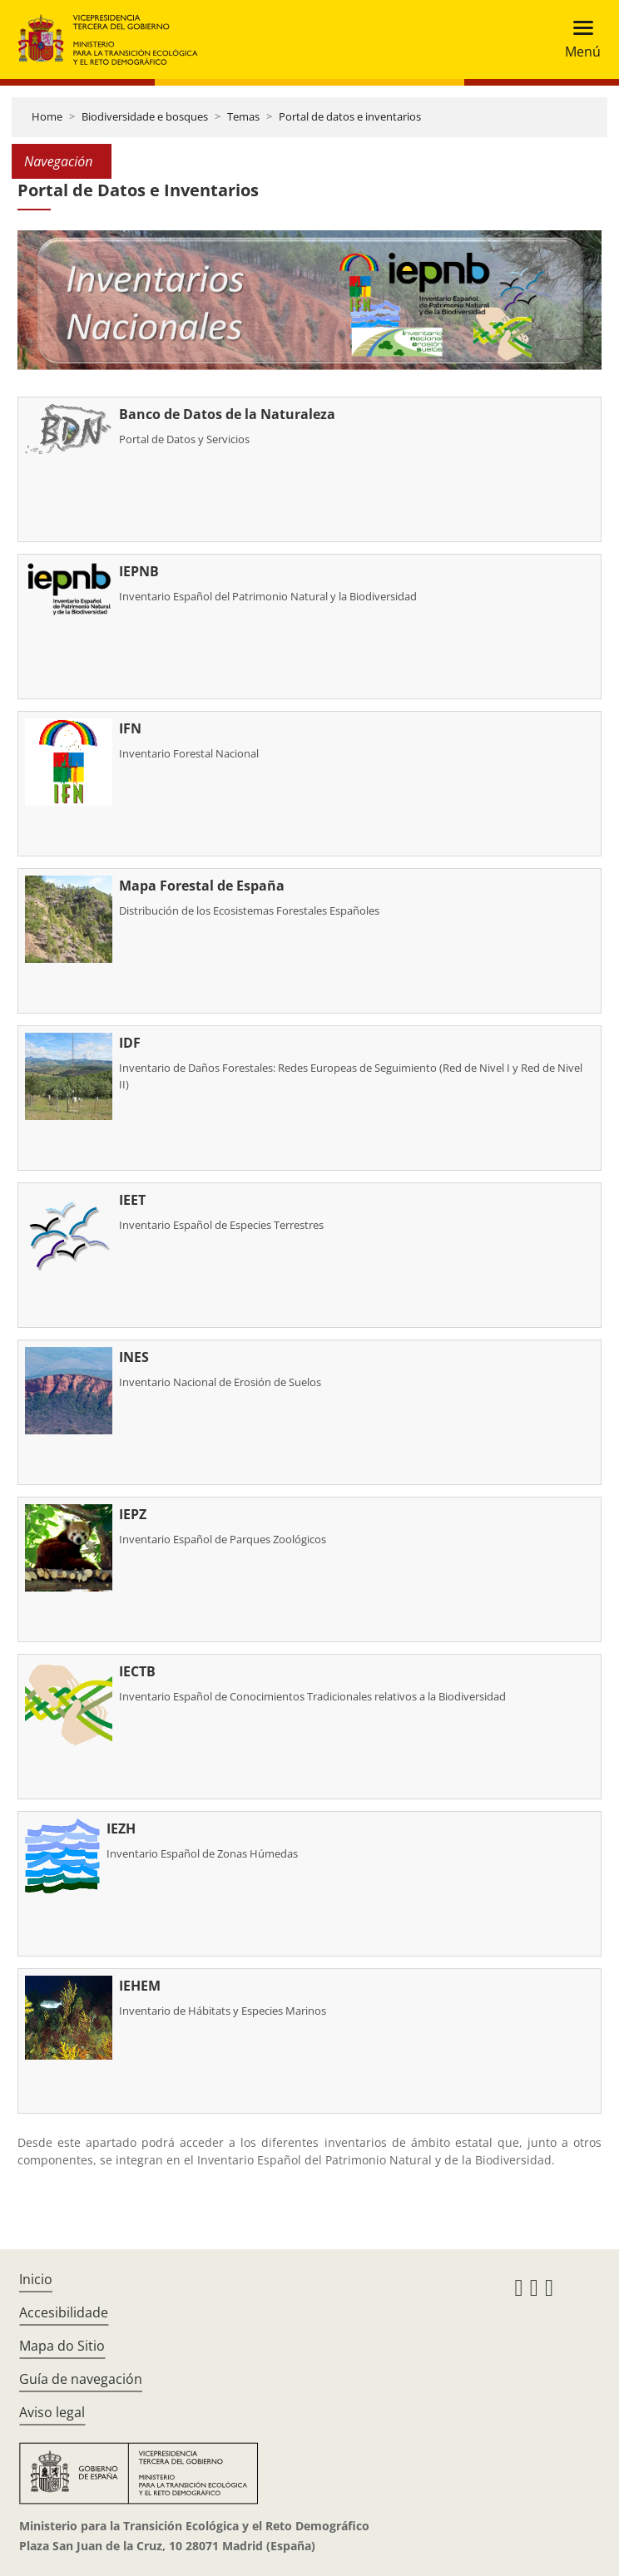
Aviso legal (52, 2412)
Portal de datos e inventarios (350, 116)
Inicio (35, 2279)
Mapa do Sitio (62, 2346)
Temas (243, 116)
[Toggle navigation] (578, 39)
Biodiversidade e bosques (145, 116)
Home (47, 116)
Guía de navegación (80, 2379)
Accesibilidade (63, 2312)
